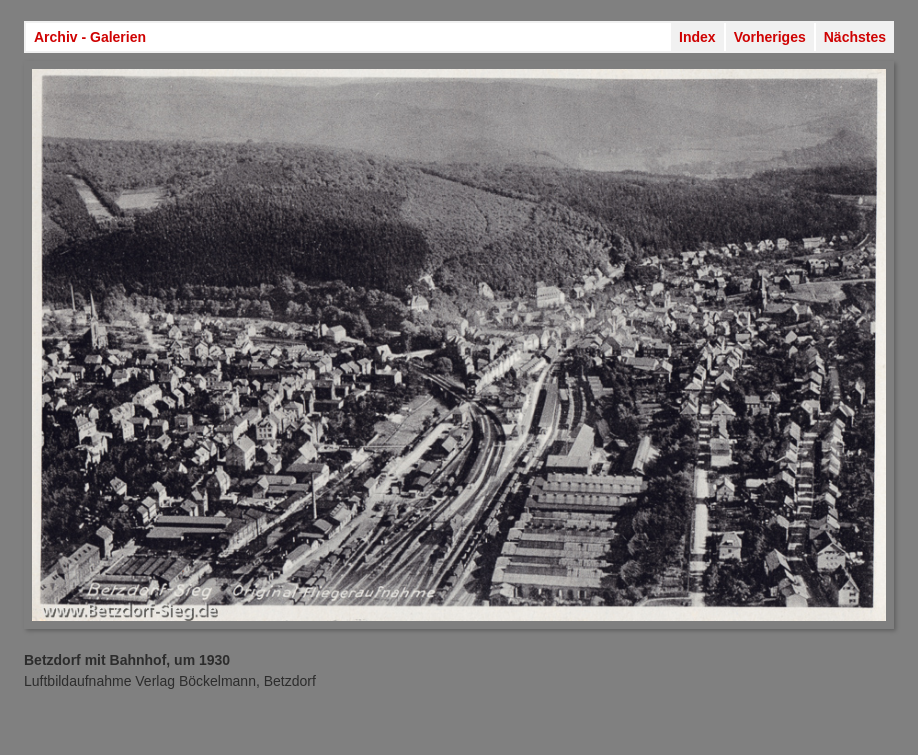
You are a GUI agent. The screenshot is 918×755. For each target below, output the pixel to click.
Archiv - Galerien (90, 37)
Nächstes (855, 37)
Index (697, 37)
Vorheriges (770, 37)
